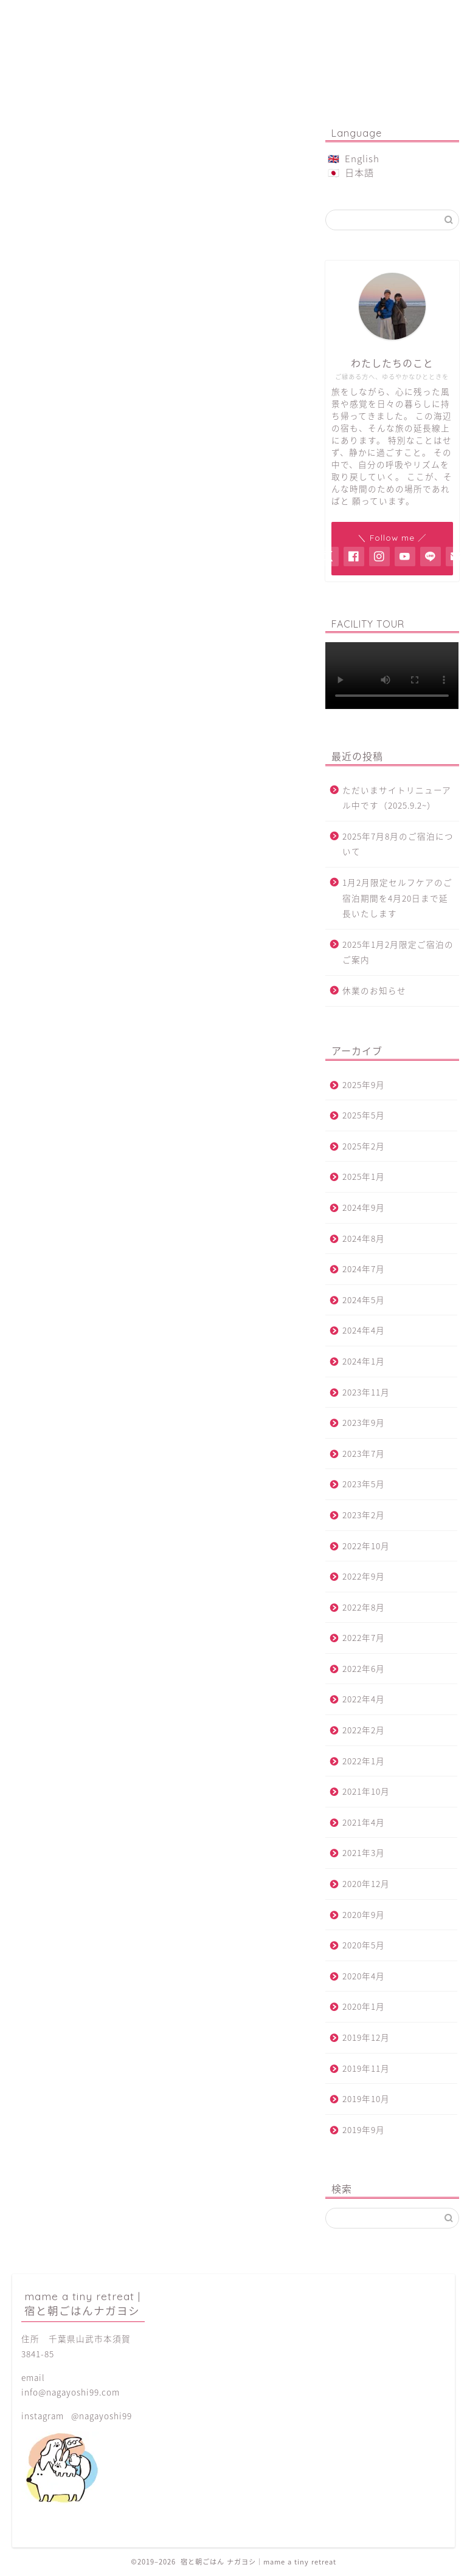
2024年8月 (363, 1238)
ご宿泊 (57, 14)
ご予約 (233, 14)
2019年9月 (363, 2129)
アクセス (410, 14)
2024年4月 (363, 1330)
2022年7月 (363, 1637)
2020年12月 (366, 1883)
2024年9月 (363, 1207)
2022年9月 (363, 1576)
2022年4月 (363, 1699)
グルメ (63, 618)
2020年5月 (363, 1945)
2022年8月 (363, 1607)
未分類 (63, 653)
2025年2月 (363, 1146)
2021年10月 (366, 1791)
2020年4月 (363, 1976)
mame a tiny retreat (234, 65)
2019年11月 (366, 2068)
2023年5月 (363, 1484)
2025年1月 (363, 1176)
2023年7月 (363, 1453)
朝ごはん (145, 14)
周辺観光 (68, 635)
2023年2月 (363, 1515)
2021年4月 (363, 1822)
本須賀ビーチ (78, 670)
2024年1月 (363, 1361)
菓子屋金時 (322, 14)
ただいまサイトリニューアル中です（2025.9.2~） (396, 798)
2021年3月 (363, 1852)
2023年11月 (366, 1392)
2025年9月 (363, 1084)
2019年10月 (366, 2098)
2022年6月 (363, 1668)
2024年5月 (363, 1299)
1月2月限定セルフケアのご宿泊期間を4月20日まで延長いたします (397, 897)
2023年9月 (363, 1422)
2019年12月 (366, 2037)
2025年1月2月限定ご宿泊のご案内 (398, 952)
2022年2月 (363, 1730)
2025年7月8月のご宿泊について (398, 844)
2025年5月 (363, 1115)
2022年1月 (363, 1761)
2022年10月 (366, 1546)
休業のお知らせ (374, 990)
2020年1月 (363, 2006)
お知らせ (68, 601)
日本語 (359, 172)
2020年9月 (363, 1914)
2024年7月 (363, 1268)
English (362, 158)
